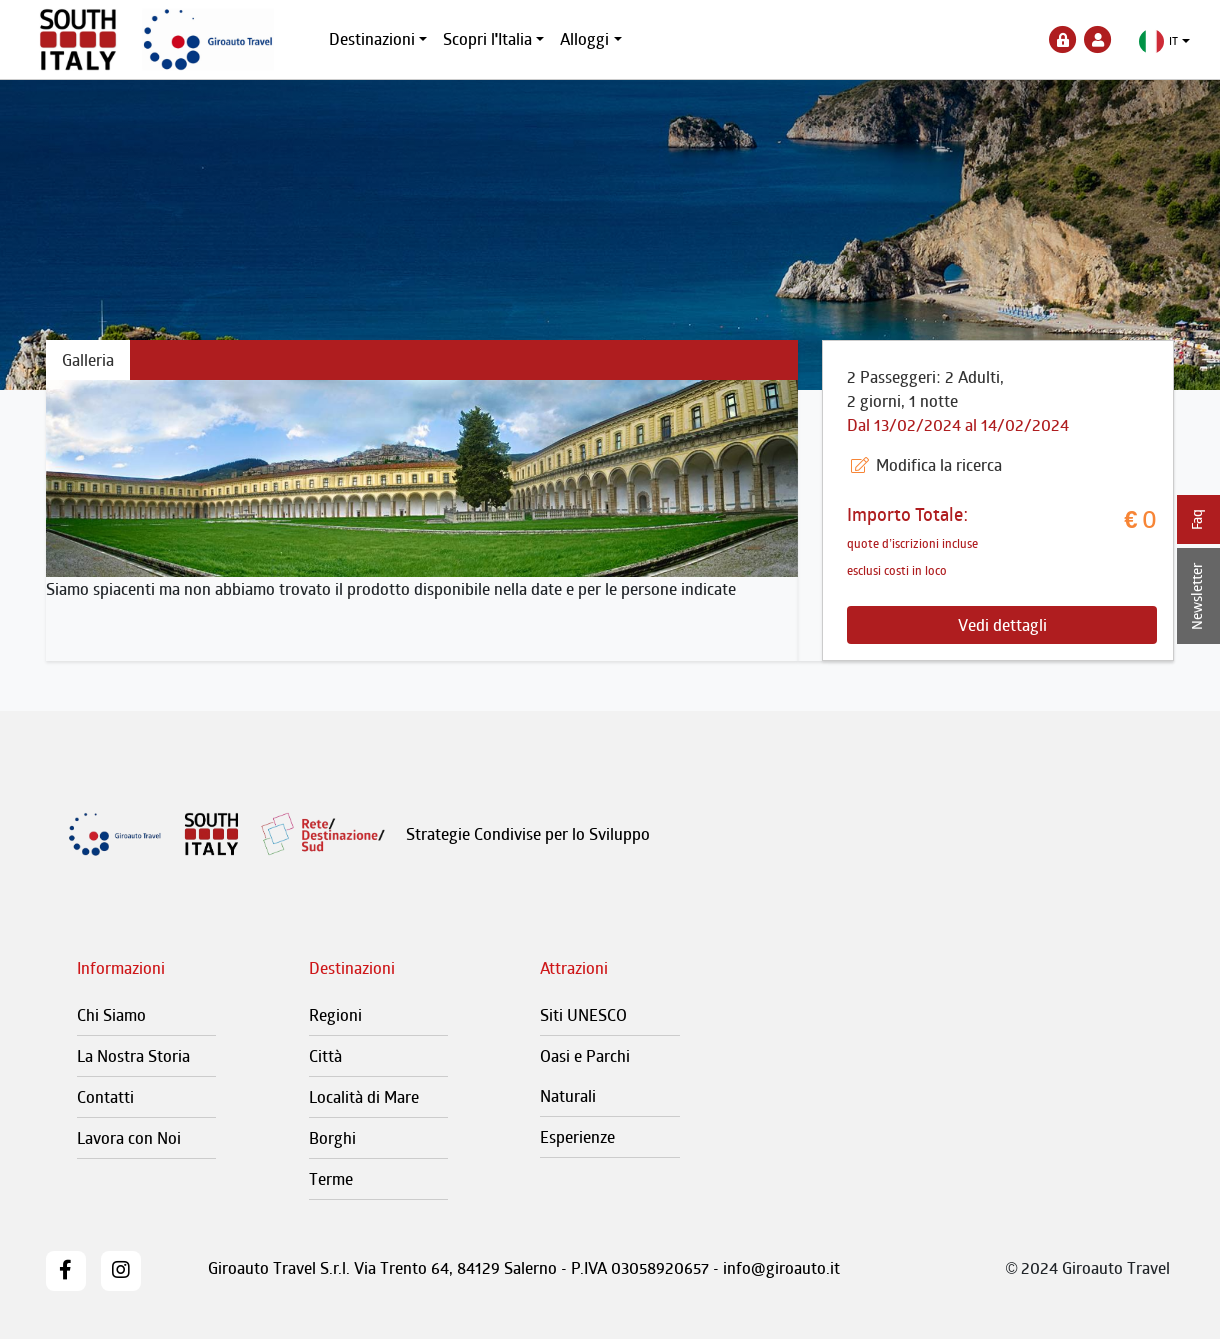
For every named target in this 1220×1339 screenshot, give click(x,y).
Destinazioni (372, 39)
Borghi (332, 1138)
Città (325, 1056)
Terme (331, 1179)
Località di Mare (364, 1097)
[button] (1164, 41)
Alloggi (584, 39)
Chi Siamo (111, 1015)
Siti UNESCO (583, 1015)
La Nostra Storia (133, 1056)
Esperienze (577, 1137)
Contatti (105, 1097)
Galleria (88, 360)
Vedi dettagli (1002, 625)
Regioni (335, 1015)
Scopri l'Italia (488, 39)
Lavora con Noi (129, 1138)
